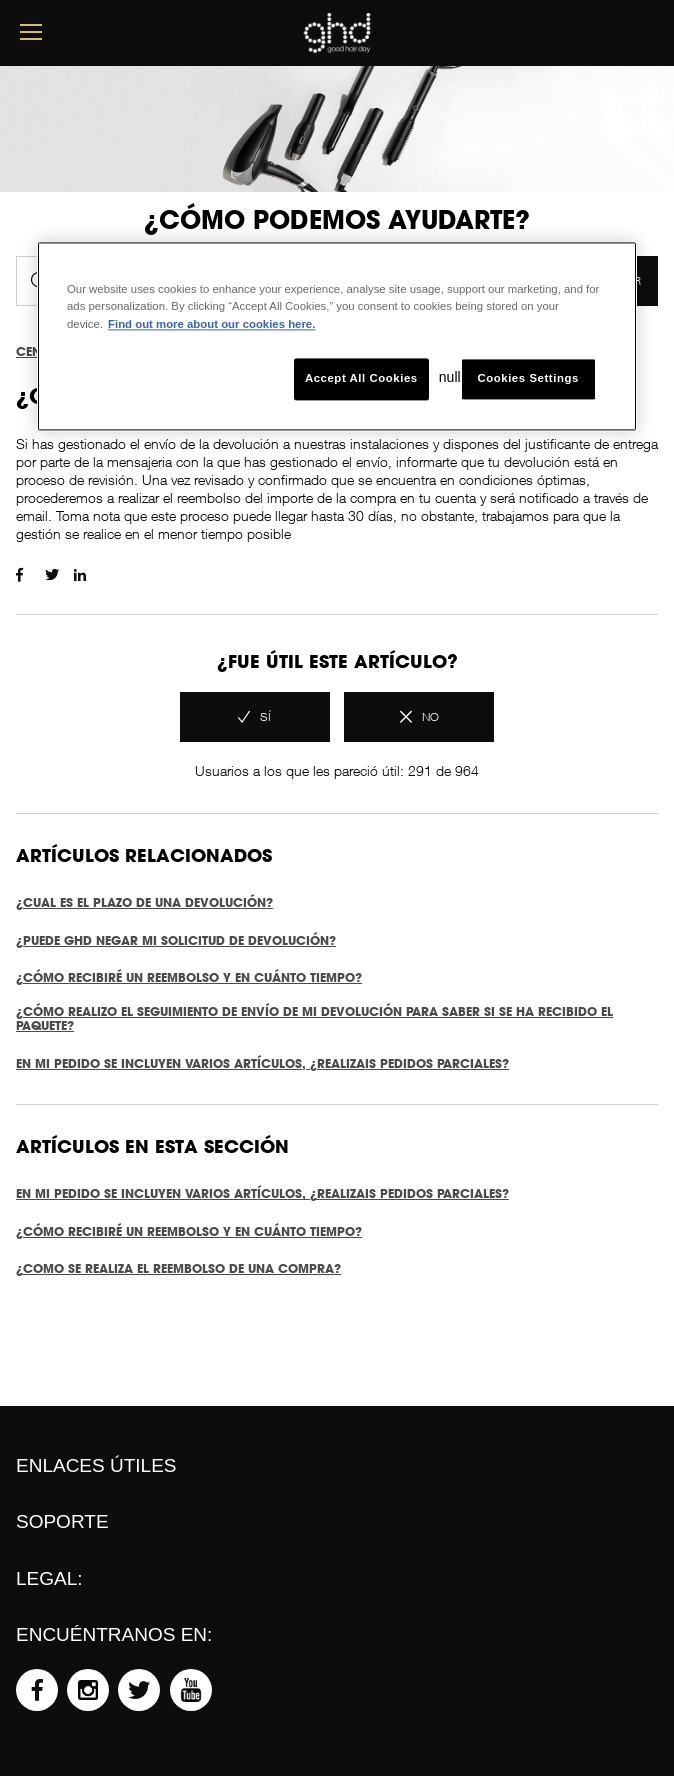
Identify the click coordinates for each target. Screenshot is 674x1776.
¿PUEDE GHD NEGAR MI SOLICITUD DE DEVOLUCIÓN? (176, 940)
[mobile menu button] (31, 32)
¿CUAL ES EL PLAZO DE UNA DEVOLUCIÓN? (144, 902)
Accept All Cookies (361, 378)
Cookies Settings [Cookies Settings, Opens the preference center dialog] (527, 378)
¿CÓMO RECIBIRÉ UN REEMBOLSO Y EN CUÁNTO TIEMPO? (189, 977)
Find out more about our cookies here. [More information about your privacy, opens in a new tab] (211, 324)
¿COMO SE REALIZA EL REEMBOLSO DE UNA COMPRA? (178, 1268)
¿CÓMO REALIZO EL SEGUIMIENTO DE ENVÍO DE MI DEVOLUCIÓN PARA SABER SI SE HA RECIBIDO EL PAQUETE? (314, 1019)
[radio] (255, 717)
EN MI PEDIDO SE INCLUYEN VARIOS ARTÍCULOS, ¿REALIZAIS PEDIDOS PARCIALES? (262, 1063)
